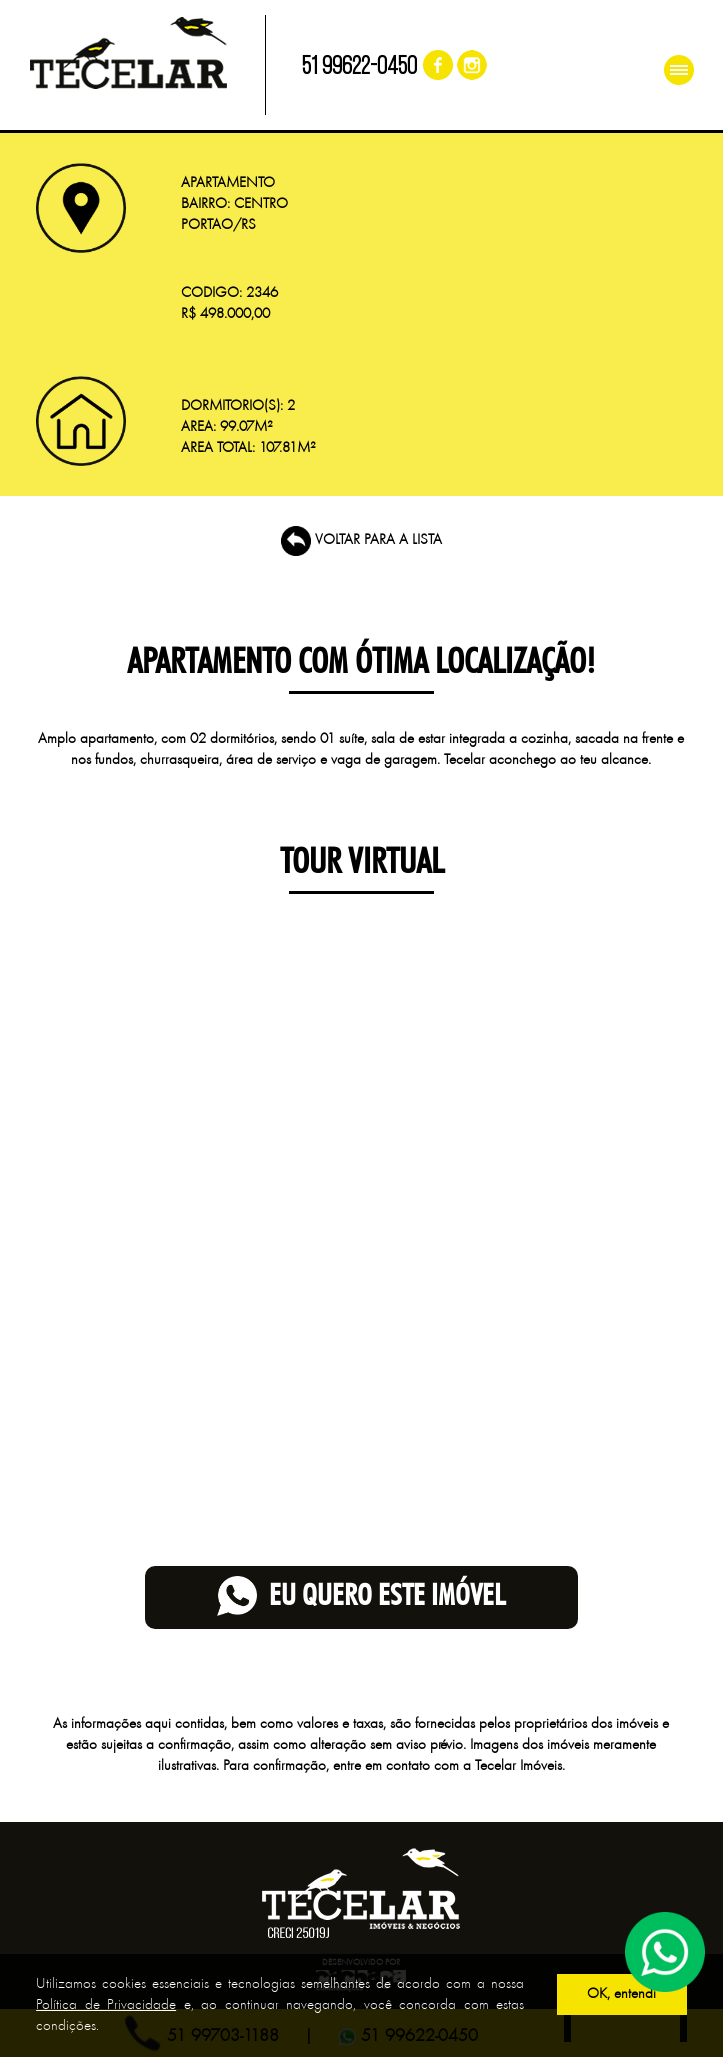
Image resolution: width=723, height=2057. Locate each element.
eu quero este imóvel (361, 1597)
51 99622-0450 (359, 67)
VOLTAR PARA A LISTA (361, 540)
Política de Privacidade (106, 2005)
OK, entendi (621, 1994)
